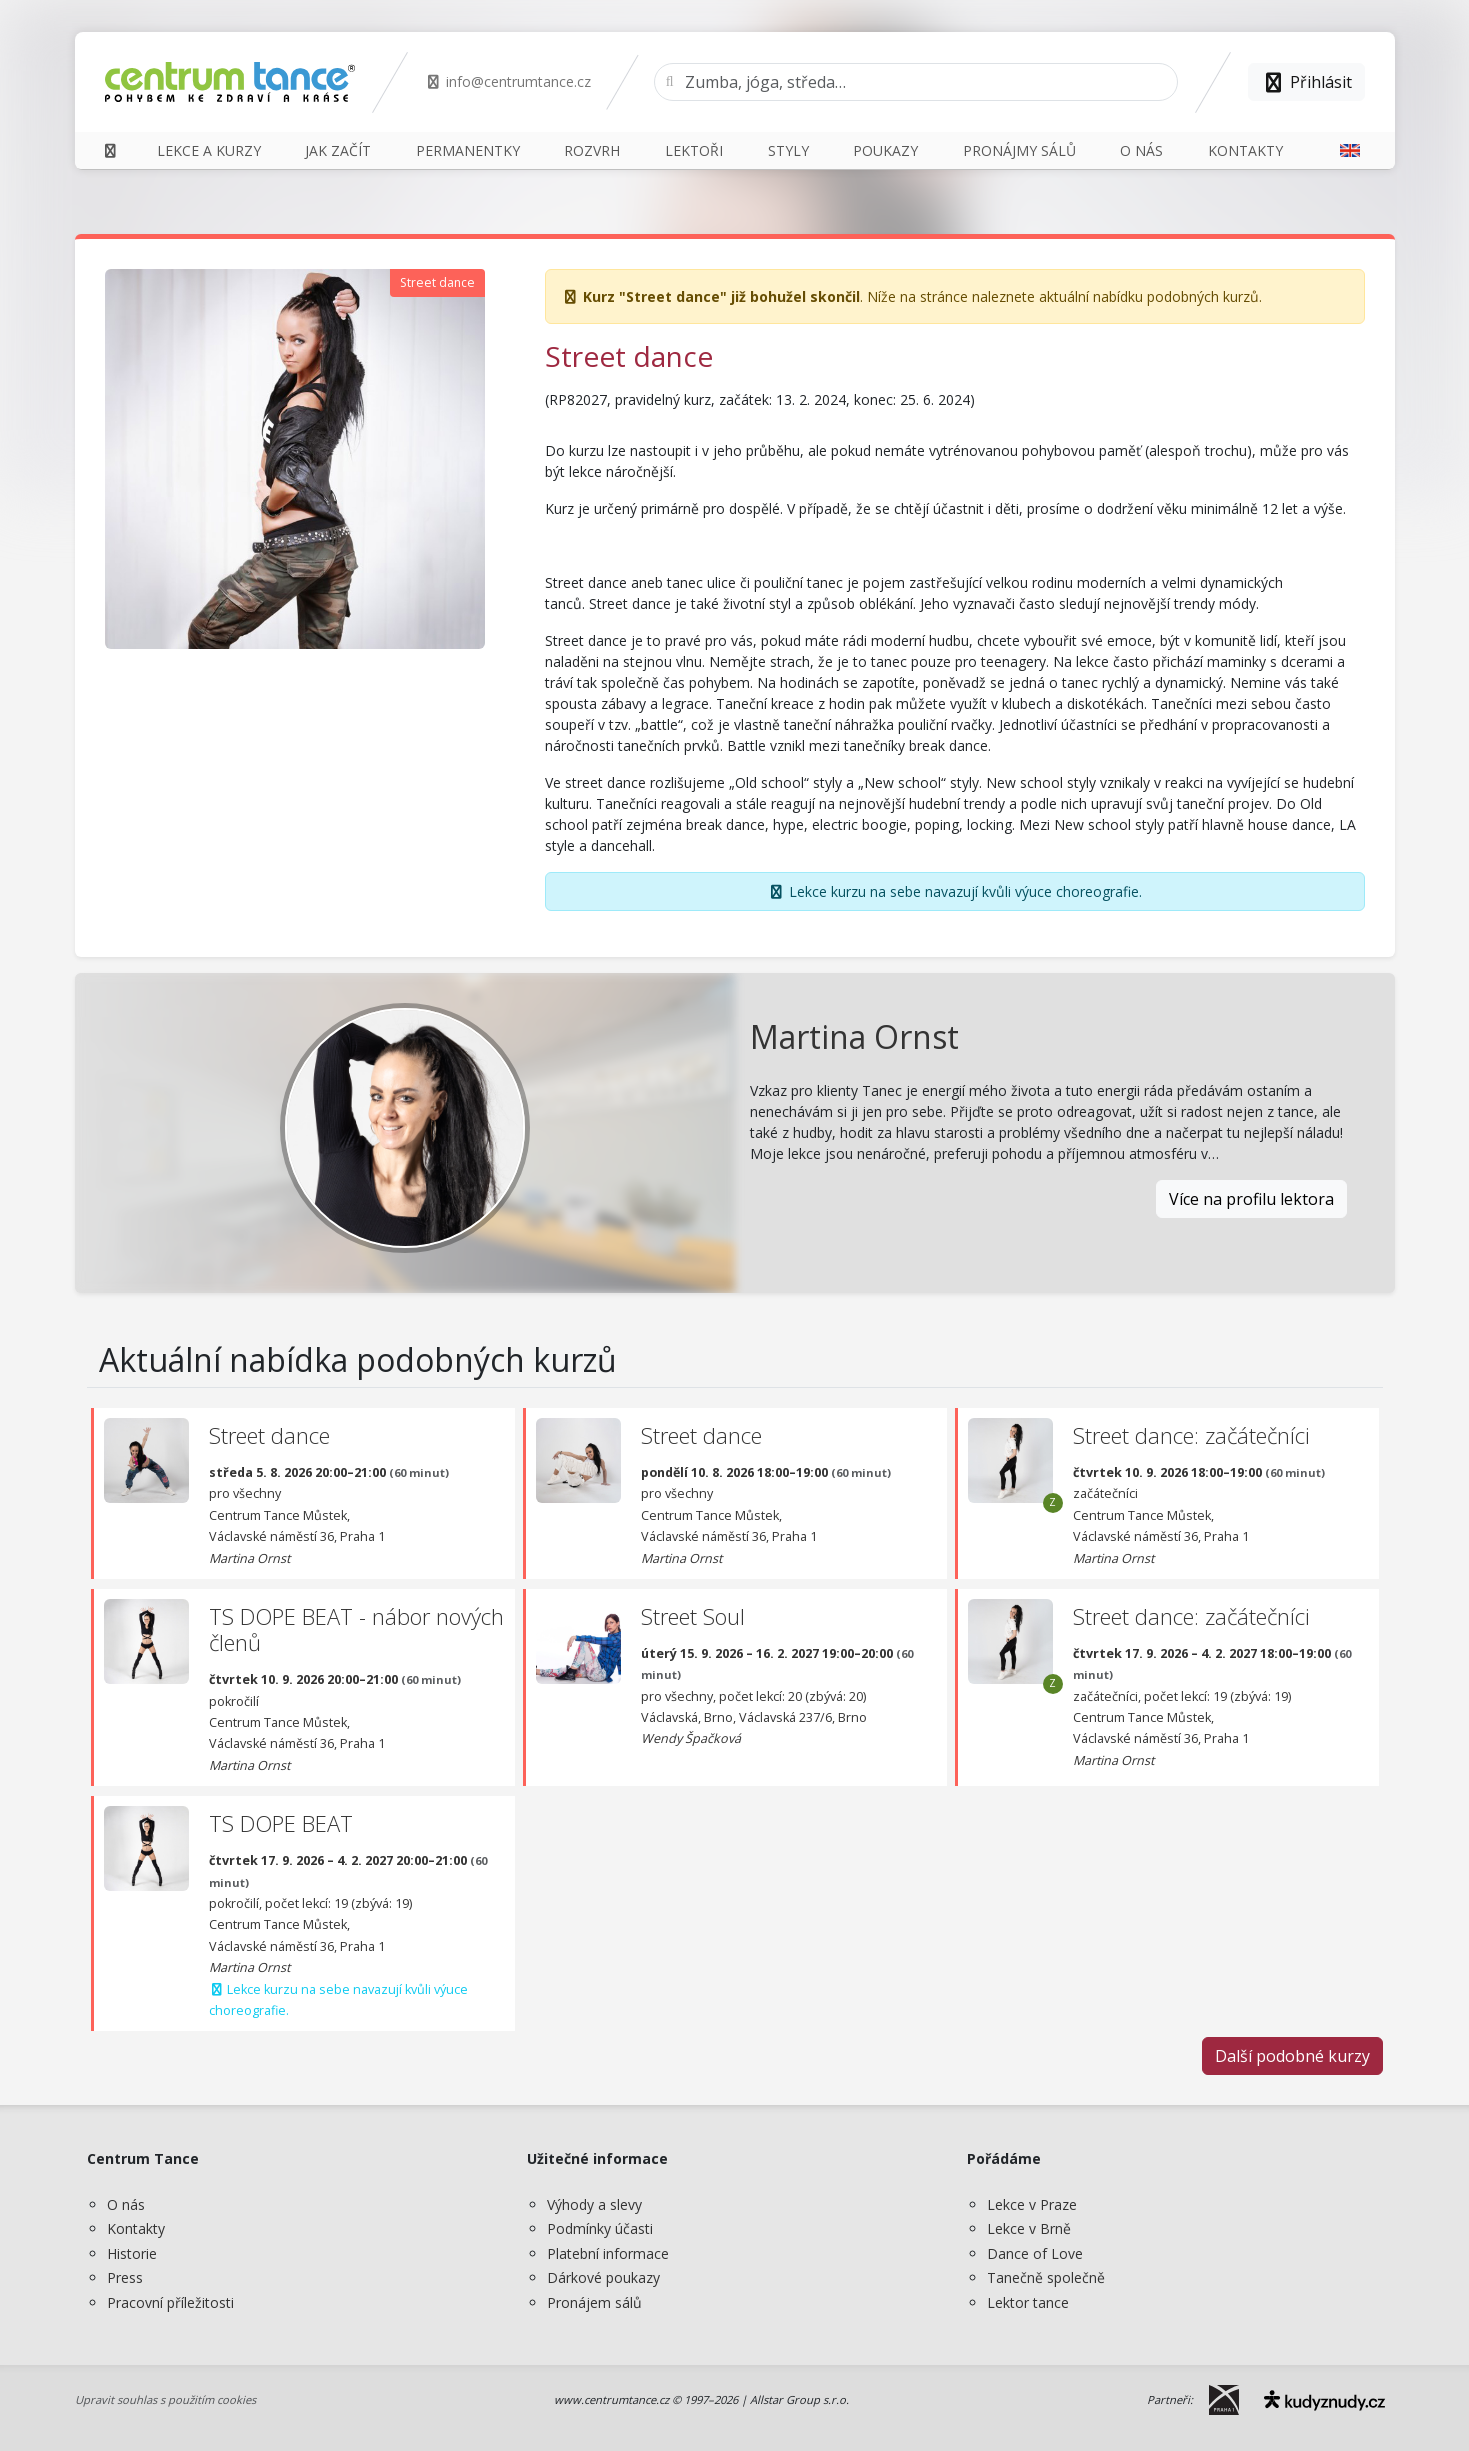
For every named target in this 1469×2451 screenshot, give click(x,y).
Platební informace (608, 2253)
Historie (132, 2253)
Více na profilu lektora (1251, 1199)
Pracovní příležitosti (170, 2302)
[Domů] (111, 150)
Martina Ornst (854, 1036)
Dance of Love (1035, 2253)
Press (125, 2277)
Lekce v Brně (1029, 2228)
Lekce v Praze (1032, 2204)
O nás (126, 2204)
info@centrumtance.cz (508, 81)
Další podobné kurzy (1292, 2056)
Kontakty (136, 2228)
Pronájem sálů (594, 2302)
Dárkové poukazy (603, 2277)
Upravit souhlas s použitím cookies (165, 2399)
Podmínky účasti (600, 2228)
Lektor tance (1028, 2302)
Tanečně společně (1046, 2277)
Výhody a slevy (594, 2204)
